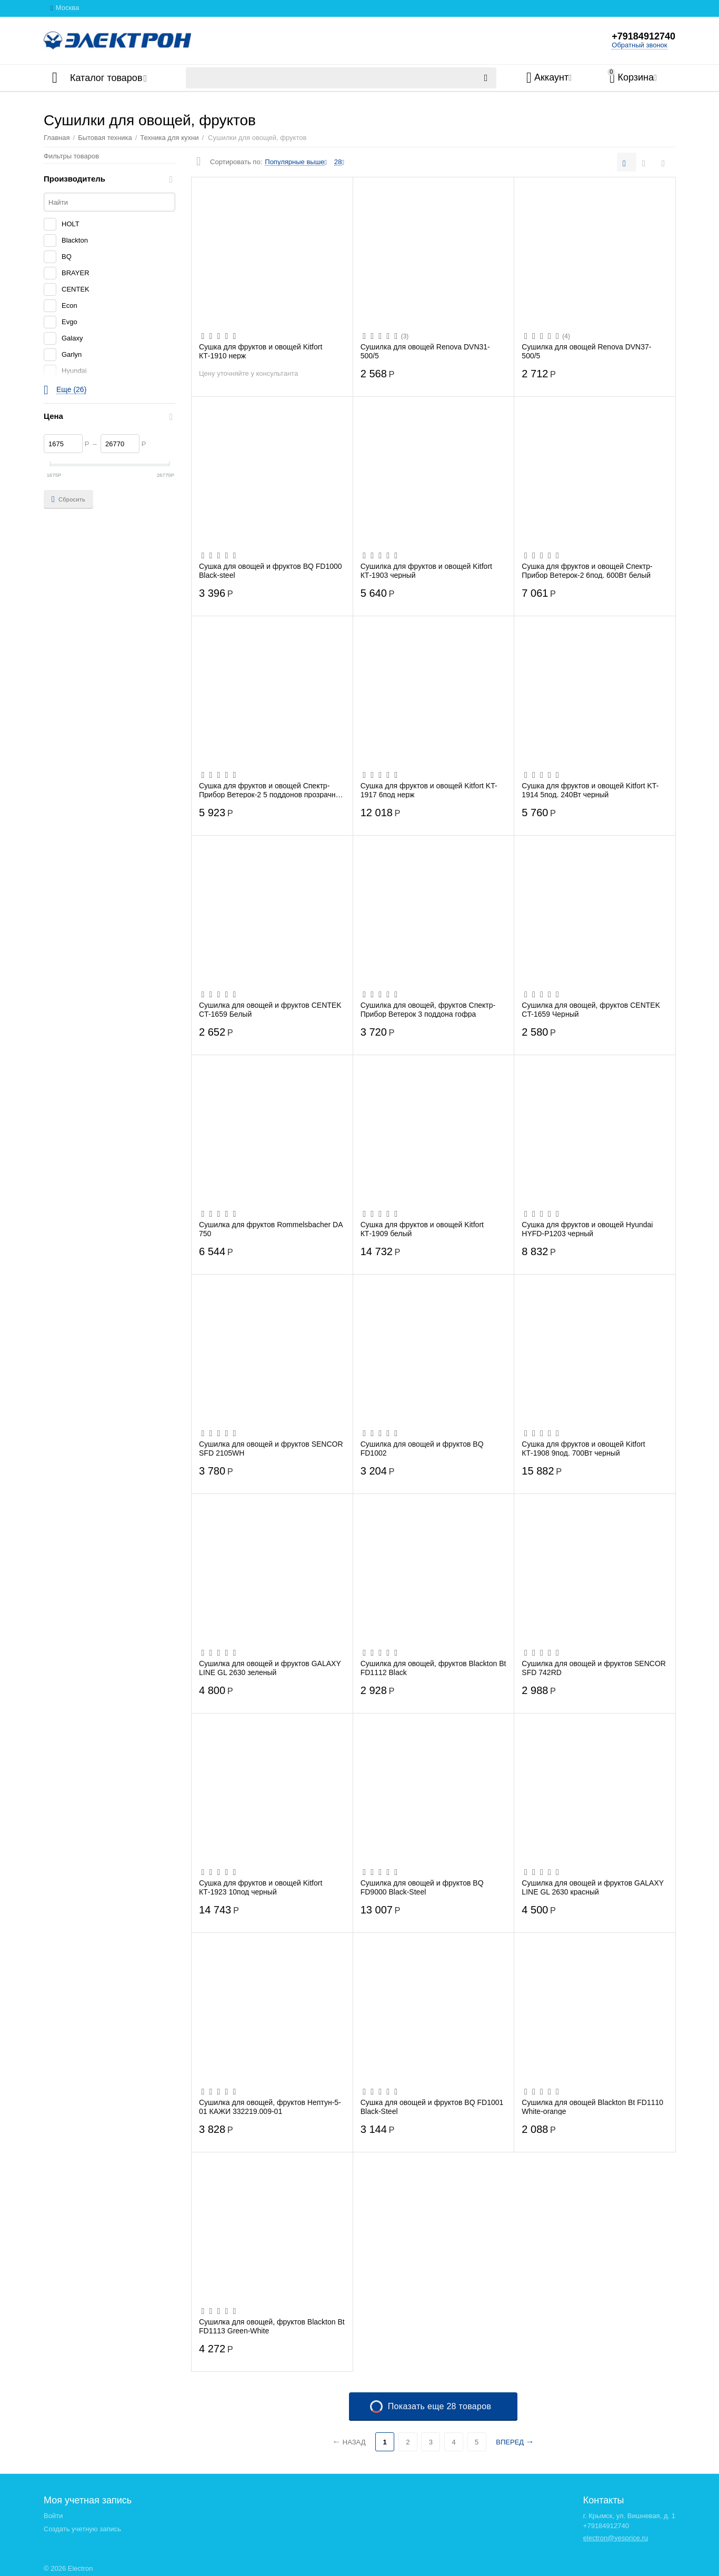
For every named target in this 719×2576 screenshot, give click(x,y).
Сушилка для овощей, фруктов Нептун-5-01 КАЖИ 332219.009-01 (270, 2106)
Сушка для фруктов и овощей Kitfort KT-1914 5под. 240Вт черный (590, 789)
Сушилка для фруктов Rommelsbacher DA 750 (271, 1228)
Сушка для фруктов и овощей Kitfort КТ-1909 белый (422, 1228)
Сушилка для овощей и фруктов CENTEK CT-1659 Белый (270, 1009)
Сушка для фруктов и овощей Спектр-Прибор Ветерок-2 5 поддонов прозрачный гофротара (272, 789)
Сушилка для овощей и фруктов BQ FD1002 (422, 1448)
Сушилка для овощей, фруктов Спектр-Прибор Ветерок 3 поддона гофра (428, 1009)
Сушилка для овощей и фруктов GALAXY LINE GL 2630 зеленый (270, 1667)
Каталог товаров (106, 78)
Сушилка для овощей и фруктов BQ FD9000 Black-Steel (422, 1887)
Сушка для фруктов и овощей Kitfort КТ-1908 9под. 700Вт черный (583, 1448)
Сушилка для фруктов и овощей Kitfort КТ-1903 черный (426, 570)
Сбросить (68, 499)
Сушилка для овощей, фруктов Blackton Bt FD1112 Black (433, 1667)
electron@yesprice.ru (615, 2538)
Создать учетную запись (82, 2529)
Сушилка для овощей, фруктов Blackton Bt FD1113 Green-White (272, 2326)
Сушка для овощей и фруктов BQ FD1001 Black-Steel (432, 2106)
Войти (53, 2516)
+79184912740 (643, 36)
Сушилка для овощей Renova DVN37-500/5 (586, 351)
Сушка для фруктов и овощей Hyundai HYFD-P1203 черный (587, 1228)
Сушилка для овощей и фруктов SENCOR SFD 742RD (594, 1667)
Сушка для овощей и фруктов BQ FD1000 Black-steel (270, 570)
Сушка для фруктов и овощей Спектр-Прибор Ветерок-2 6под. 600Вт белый (587, 570)
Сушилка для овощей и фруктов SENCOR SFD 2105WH (271, 1448)
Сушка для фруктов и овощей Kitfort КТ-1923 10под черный (260, 1887)
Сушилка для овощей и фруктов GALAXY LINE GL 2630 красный (593, 1887)
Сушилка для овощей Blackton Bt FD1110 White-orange (592, 2106)
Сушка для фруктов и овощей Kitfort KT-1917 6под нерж (429, 789)
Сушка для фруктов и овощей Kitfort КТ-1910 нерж (260, 351)
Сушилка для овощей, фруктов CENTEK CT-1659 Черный (591, 1009)
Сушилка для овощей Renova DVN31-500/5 (425, 351)
